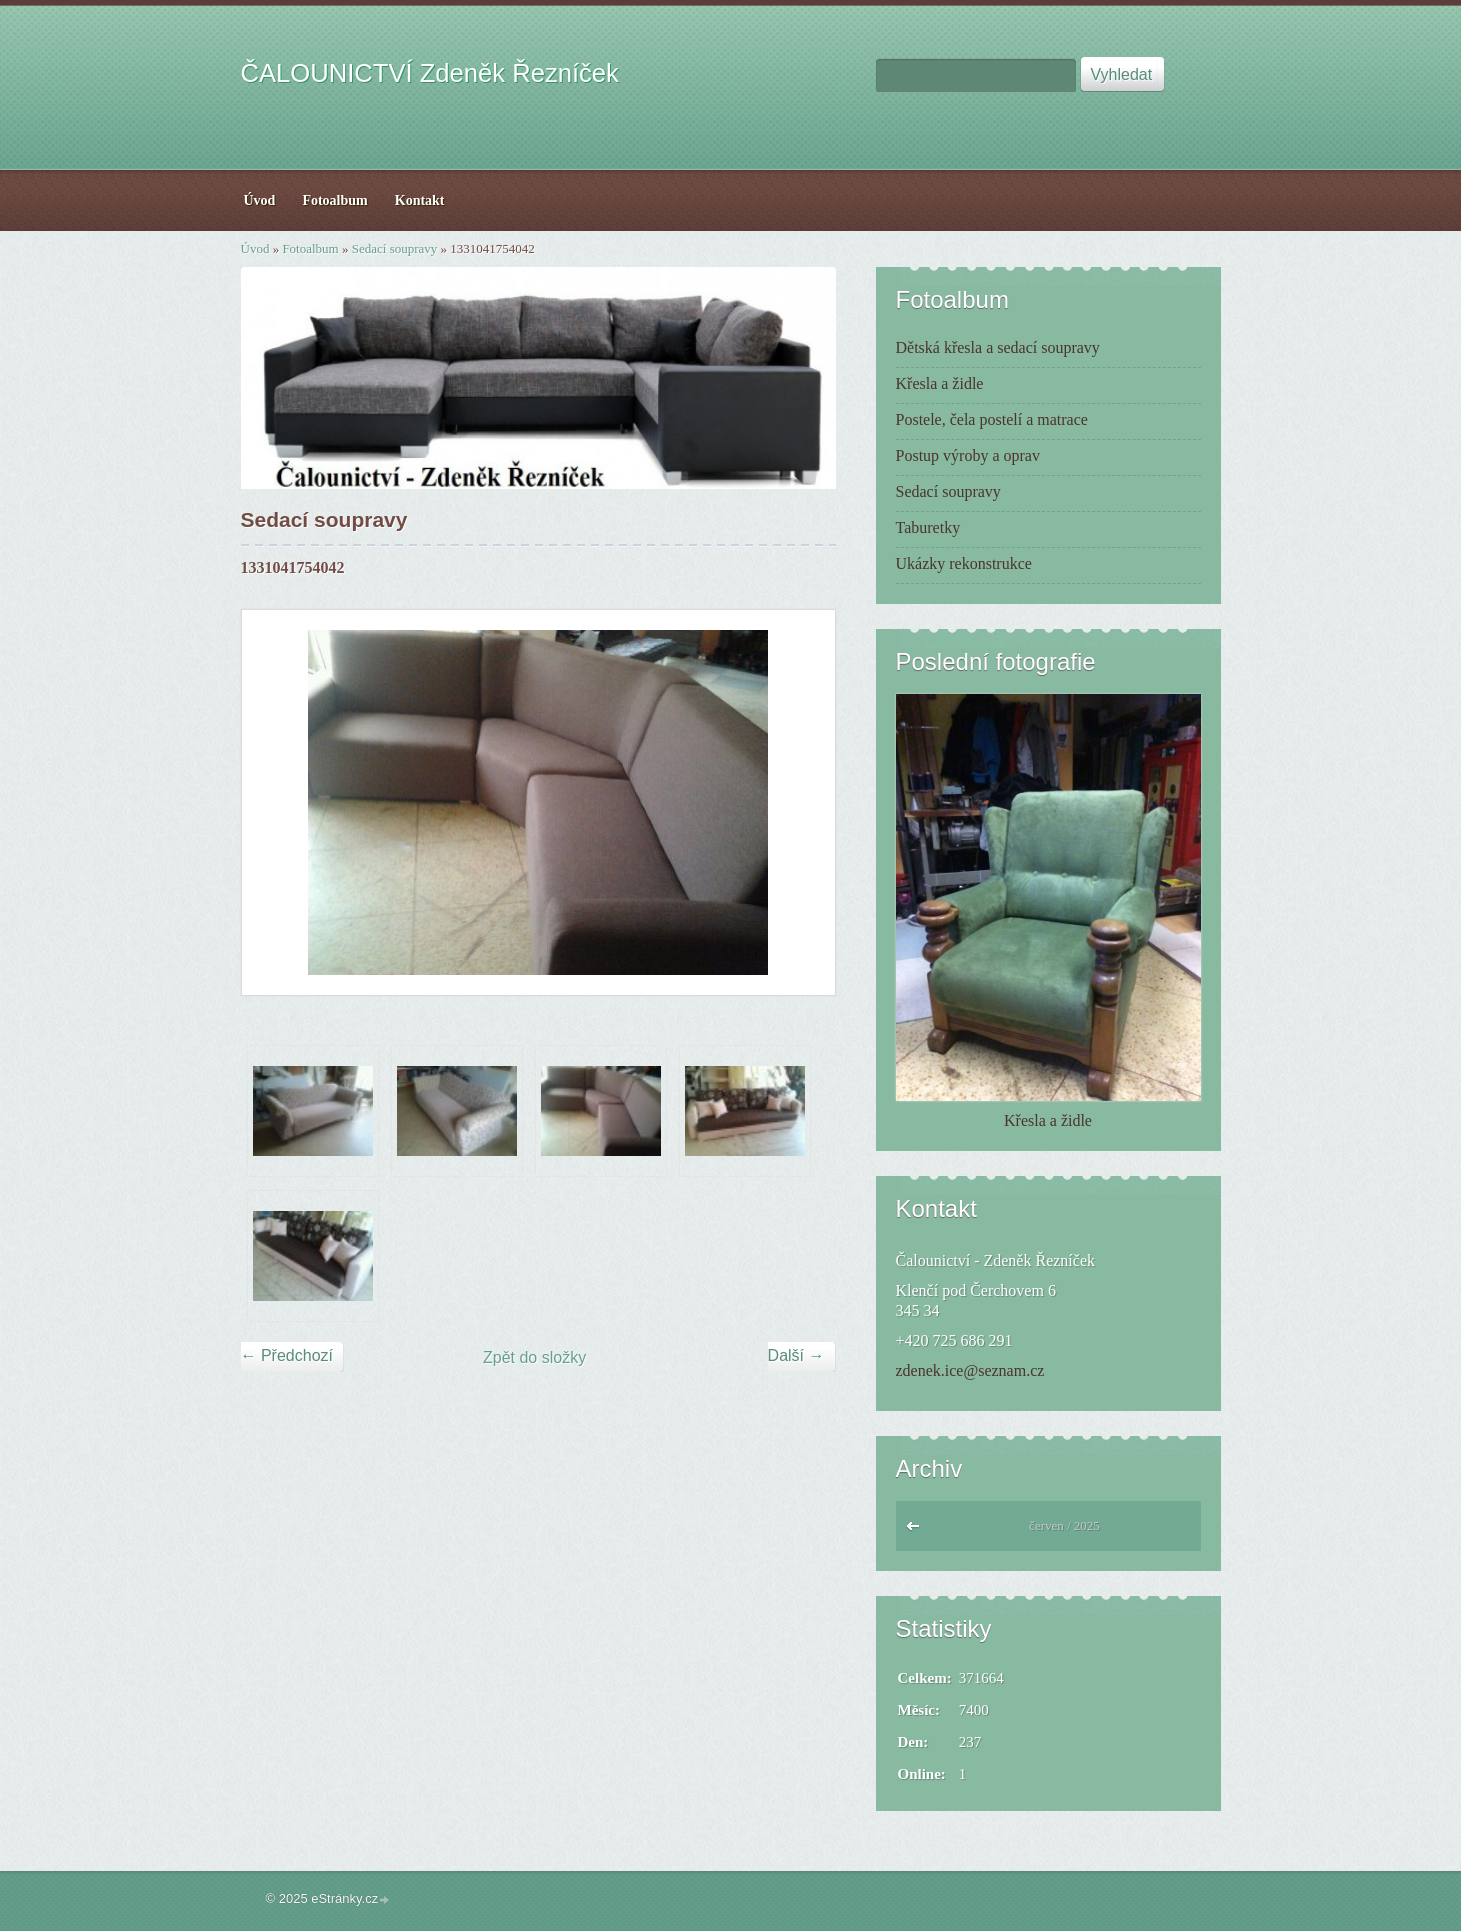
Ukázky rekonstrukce (964, 563)
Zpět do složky (534, 1357)
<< (917, 1531)
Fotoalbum (310, 248)
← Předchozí (287, 1355)
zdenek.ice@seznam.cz (970, 1370)
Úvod (255, 248)
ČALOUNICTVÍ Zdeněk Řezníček (430, 73)
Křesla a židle (940, 383)
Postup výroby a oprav (968, 455)
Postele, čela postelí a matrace (992, 419)
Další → (796, 1355)
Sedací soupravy (395, 248)
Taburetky (928, 527)
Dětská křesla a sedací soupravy (998, 347)
